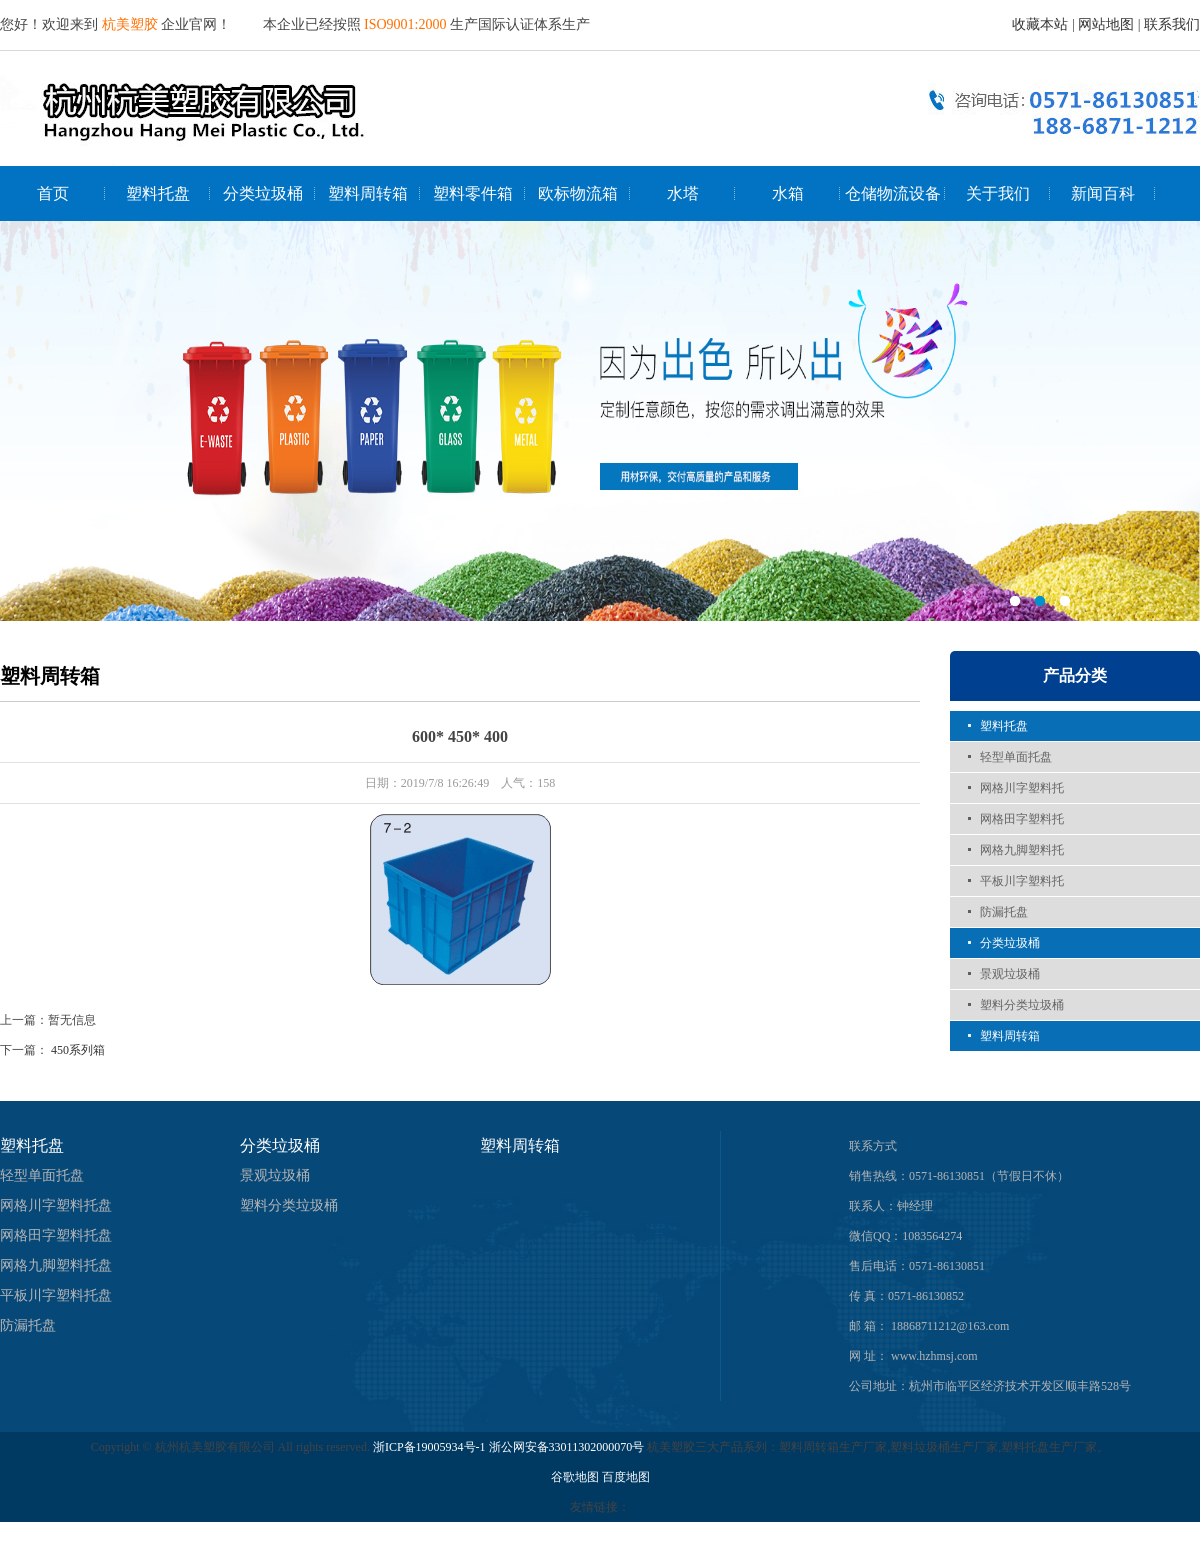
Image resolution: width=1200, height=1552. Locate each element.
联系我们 (1172, 24)
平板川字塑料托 (1022, 881)
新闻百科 (1103, 193)
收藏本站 (1040, 24)
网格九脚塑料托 (1022, 850)
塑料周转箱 (368, 193)
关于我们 (998, 193)
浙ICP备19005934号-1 (429, 1447)
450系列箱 (78, 1050)
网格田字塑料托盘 (56, 1235)
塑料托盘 (158, 193)
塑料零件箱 (473, 193)
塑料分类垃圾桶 (1022, 1005)
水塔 (683, 193)
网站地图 (1106, 24)
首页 (53, 193)
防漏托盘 (1004, 912)
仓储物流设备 (893, 193)
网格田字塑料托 (1022, 819)
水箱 (788, 193)
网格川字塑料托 (1022, 788)
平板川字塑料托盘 (56, 1295)
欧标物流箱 (578, 193)
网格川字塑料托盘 (56, 1205)
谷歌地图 (575, 1477)
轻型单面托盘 (1016, 757)
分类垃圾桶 (263, 193)
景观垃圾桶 (1010, 974)
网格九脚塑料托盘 (56, 1265)
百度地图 (626, 1477)
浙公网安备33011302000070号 (568, 1447)
